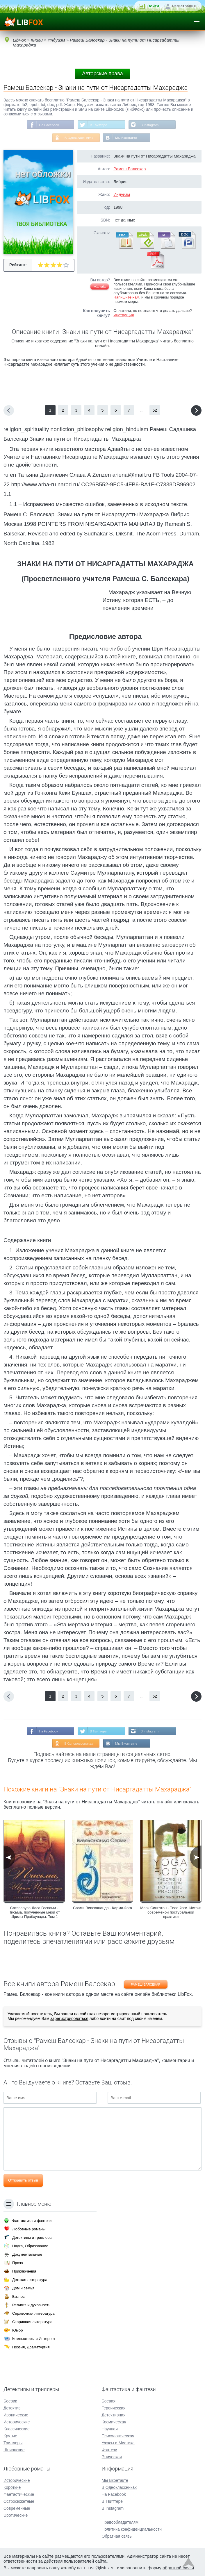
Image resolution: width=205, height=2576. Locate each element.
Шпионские (13, 2450)
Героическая (114, 2408)
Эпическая (112, 2456)
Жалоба (100, 287)
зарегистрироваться (69, 2020)
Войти (153, 6)
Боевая (108, 2401)
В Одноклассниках (79, 138)
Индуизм (121, 195)
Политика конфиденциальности (132, 2529)
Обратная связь (117, 2536)
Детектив (12, 2408)
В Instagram (150, 125)
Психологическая (118, 2436)
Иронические (15, 2415)
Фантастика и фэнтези (31, 2220)
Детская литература (29, 2279)
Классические (16, 2429)
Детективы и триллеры (32, 2237)
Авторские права (102, 73)
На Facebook (48, 125)
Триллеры (12, 2443)
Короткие (12, 2487)
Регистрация (184, 6)
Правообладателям (120, 2522)
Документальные (27, 2254)
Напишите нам (126, 298)
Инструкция (123, 315)
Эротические (15, 2515)
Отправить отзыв (23, 2182)
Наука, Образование (30, 2246)
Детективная (114, 2415)
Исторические (16, 2422)
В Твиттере (99, 125)
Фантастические (18, 2494)
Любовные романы (28, 2229)
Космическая (114, 2422)
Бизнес (18, 2296)
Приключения (24, 2271)
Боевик (10, 2401)
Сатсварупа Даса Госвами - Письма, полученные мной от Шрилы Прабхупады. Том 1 (34, 1913)
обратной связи (178, 2567)
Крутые (10, 2436)
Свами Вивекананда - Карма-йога (102, 1909)
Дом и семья (23, 2288)
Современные (16, 2508)
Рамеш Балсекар (129, 169)
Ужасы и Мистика (118, 2443)
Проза (17, 2263)
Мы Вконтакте (126, 138)
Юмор (17, 2330)
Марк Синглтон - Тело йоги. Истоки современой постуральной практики (171, 1913)
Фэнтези (109, 2450)
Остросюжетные (18, 2501)
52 (155, 410)
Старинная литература (32, 2322)
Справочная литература (33, 2313)
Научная (110, 2429)
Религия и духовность (31, 2305)
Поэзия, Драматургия (30, 2347)
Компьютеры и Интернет (33, 2338)
